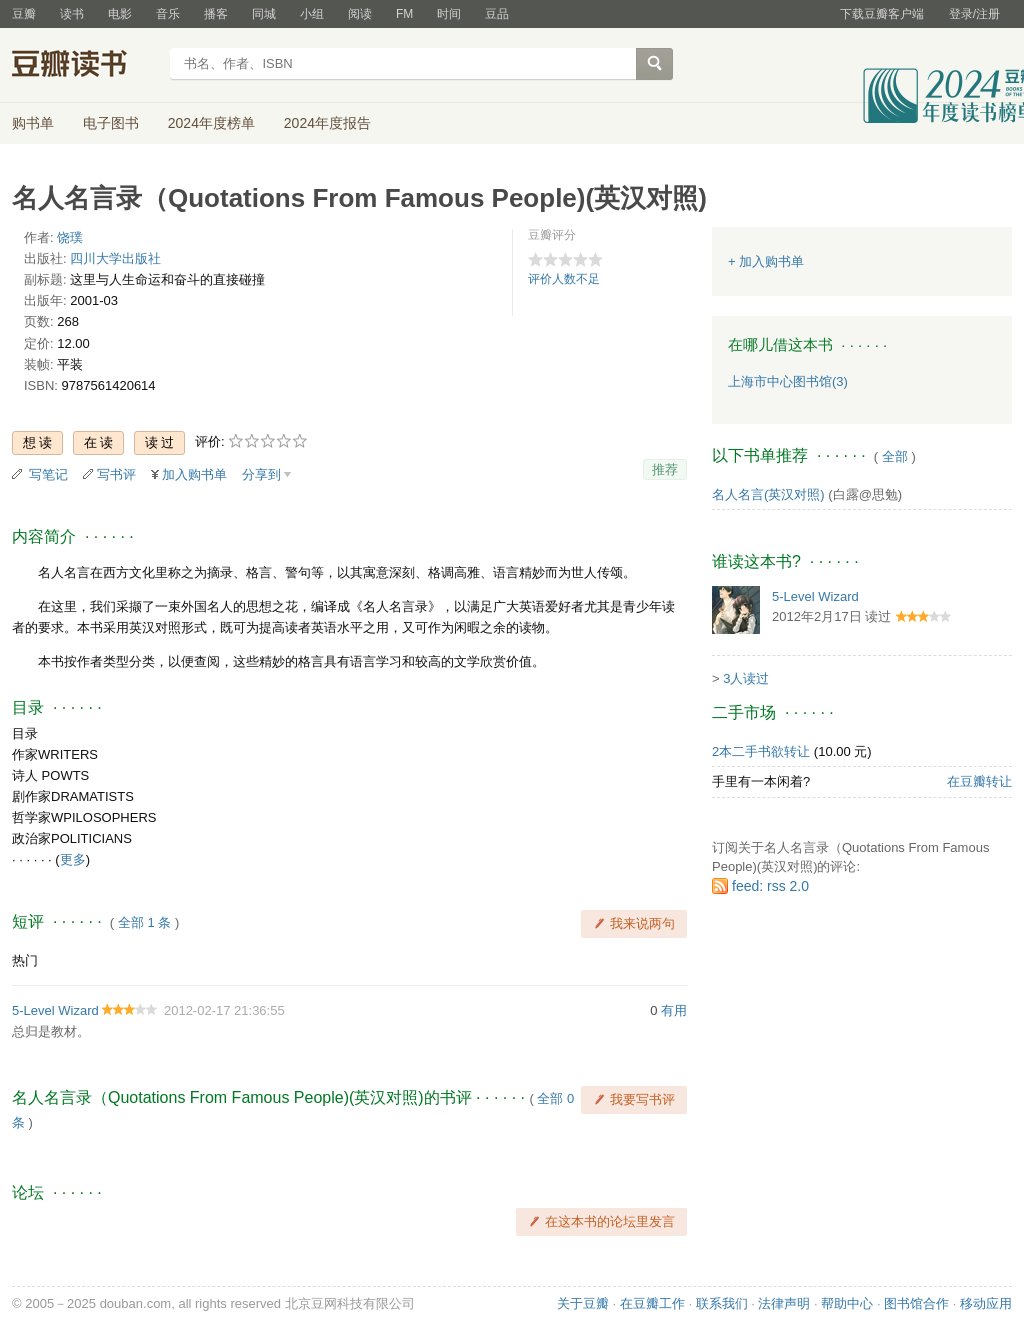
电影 (120, 14)
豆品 (497, 14)
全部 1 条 (144, 922)
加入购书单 (194, 474)
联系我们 (722, 1303)
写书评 (116, 474)
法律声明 (784, 1303)
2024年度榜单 (211, 123)
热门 (25, 960)
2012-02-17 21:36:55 (224, 1010)
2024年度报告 (327, 123)
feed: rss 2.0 (770, 886)
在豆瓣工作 (652, 1303)
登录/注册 (974, 14)
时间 (449, 14)
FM (404, 14)
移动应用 (986, 1303)
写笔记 (48, 474)
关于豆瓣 (583, 1303)
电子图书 (111, 123)
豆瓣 (24, 14)
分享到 (261, 474)
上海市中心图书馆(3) (788, 381)
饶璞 (70, 237)
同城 (264, 14)
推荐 (665, 469)
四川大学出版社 (115, 258)
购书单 (33, 123)
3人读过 (746, 678)
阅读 (360, 14)
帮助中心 (847, 1303)
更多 (73, 859)
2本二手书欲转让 (761, 751)
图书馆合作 (916, 1303)
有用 (674, 1010)
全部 (895, 456)
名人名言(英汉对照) (768, 494)
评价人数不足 (564, 279)
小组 (312, 14)
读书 (72, 14)
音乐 (168, 14)
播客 (216, 14)
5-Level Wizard (55, 1010)
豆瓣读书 (84, 66)
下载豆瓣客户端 (882, 14)
